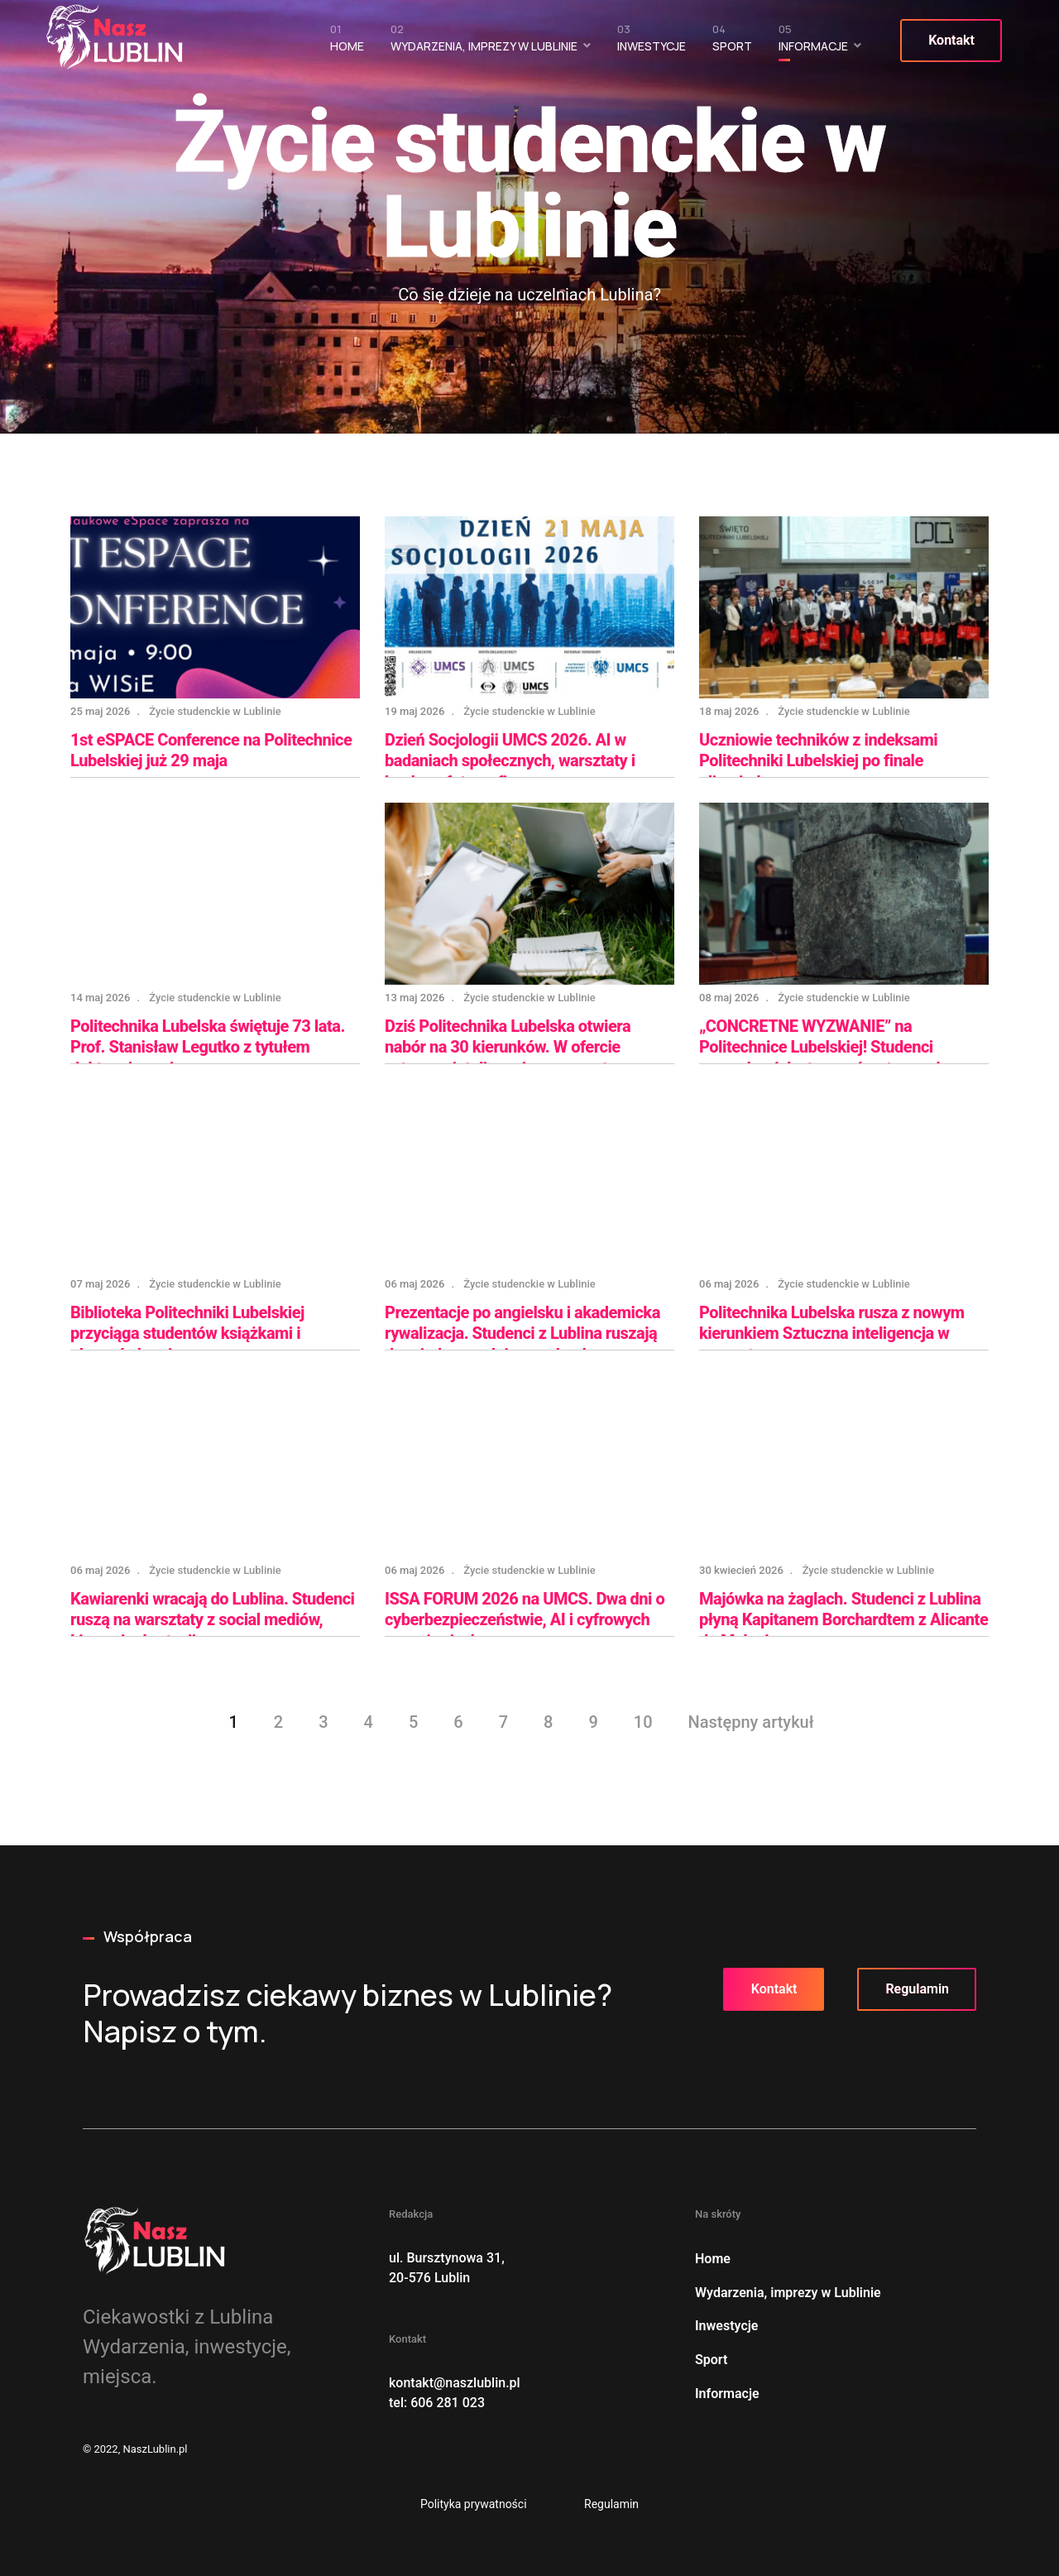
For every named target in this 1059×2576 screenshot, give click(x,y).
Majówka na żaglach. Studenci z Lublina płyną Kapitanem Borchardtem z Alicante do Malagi (843, 1620)
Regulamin (917, 1989)
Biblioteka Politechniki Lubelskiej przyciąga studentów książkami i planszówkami (187, 1333)
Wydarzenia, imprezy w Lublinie (483, 42)
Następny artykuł (751, 1722)
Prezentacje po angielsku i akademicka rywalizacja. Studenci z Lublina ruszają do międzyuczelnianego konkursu (522, 1333)
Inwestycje (650, 42)
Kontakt (950, 40)
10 (643, 1722)
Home (346, 42)
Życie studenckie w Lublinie (214, 711)
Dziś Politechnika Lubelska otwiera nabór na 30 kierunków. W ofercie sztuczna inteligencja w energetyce (508, 1047)
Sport (731, 42)
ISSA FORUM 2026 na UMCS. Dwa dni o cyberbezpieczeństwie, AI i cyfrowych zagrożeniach (524, 1620)
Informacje (812, 42)
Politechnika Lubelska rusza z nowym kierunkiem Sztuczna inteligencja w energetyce (832, 1333)
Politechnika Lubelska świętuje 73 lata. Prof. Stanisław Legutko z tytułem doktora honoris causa (207, 1047)
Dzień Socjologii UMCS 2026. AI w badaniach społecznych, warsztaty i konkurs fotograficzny (510, 761)
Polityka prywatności (473, 2504)
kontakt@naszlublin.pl (454, 2383)
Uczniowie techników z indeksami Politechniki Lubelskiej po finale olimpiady (818, 761)
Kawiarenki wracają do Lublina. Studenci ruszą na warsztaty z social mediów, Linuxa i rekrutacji (212, 1620)
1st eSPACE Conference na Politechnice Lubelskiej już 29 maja (211, 750)
